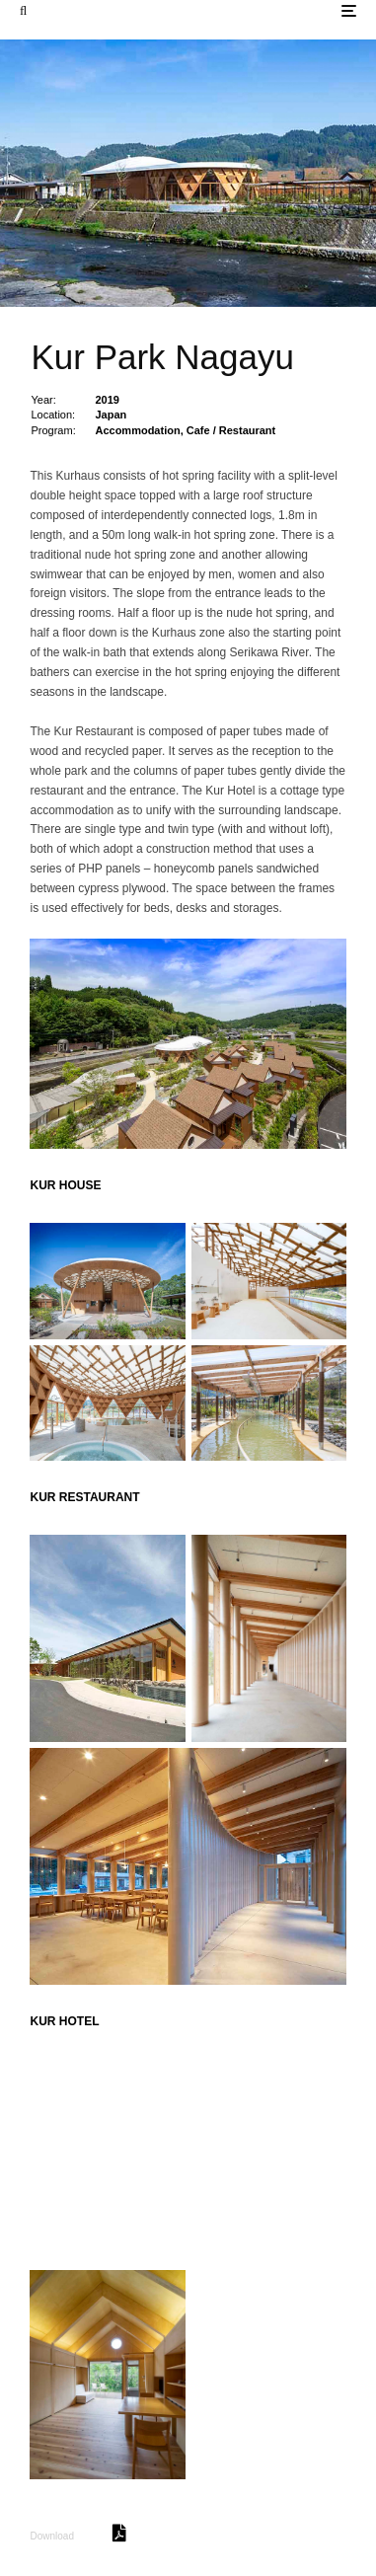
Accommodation (137, 430)
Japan (110, 414)
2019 (106, 400)
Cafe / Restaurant (231, 430)
